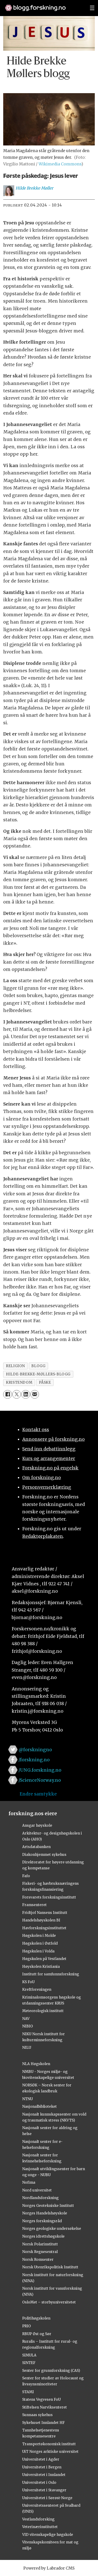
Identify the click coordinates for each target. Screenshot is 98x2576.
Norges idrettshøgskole (43, 2236)
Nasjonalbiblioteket (39, 2106)
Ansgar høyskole (37, 1825)
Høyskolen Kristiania (41, 1966)
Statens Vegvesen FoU (41, 2399)
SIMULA (29, 2355)
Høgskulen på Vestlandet (44, 1959)
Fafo (26, 1876)
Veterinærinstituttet (40, 2527)
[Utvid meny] (92, 8)
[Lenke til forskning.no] (43, 5)
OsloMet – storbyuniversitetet (49, 2302)
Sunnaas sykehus (37, 2415)
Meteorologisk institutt (43, 2011)
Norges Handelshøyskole (44, 2213)
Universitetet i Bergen (41, 2467)
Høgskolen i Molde (39, 1935)
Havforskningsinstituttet (44, 1928)
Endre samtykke (38, 1794)
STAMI (28, 2392)
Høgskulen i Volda (38, 1951)
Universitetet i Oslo (39, 2482)
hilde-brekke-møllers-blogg (38, 1374)
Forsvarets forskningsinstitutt (49, 1897)
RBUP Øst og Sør (36, 2334)
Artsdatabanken (36, 1847)
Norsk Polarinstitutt (40, 2244)
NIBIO (27, 2026)
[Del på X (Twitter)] (16, 1394)
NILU (26, 2047)
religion (15, 1366)
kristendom (19, 1382)
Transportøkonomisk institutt (49, 2444)
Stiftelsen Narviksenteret (44, 2407)
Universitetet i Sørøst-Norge (47, 2498)
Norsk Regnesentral (40, 2252)
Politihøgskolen (36, 2318)
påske (45, 1382)
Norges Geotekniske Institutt (48, 2205)
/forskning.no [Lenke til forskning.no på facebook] (34, 1759)
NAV (26, 2018)
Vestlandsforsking (38, 2519)
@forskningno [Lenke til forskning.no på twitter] (35, 1749)
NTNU (27, 2099)
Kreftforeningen (36, 1989)
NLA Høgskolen (36, 2064)
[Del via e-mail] (34, 1394)
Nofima (28, 2182)
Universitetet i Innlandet (43, 2475)
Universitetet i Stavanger (44, 2490)
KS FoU (28, 1982)
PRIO (26, 2326)
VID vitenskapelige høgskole (47, 2534)
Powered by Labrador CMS (49, 2568)
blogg (38, 1366)
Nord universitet (37, 2190)
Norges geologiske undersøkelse (51, 2228)
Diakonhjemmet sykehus (44, 1854)
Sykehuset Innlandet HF (43, 2422)
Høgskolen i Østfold (40, 1943)
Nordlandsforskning (40, 2198)
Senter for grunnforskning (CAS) (51, 2370)
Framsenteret (34, 1905)
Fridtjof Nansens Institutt (44, 1912)
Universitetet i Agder (40, 2459)
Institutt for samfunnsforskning (50, 1974)
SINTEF (28, 2363)
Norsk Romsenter (38, 2259)
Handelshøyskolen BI (41, 1920)
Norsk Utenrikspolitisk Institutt (50, 2267)
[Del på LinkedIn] (25, 1394)
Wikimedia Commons (59, 164)
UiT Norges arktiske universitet (50, 2451)
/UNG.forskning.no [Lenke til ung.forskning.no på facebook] (40, 1770)
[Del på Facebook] (7, 1394)
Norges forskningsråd (42, 2221)
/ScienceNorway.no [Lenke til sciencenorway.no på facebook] (40, 1780)
